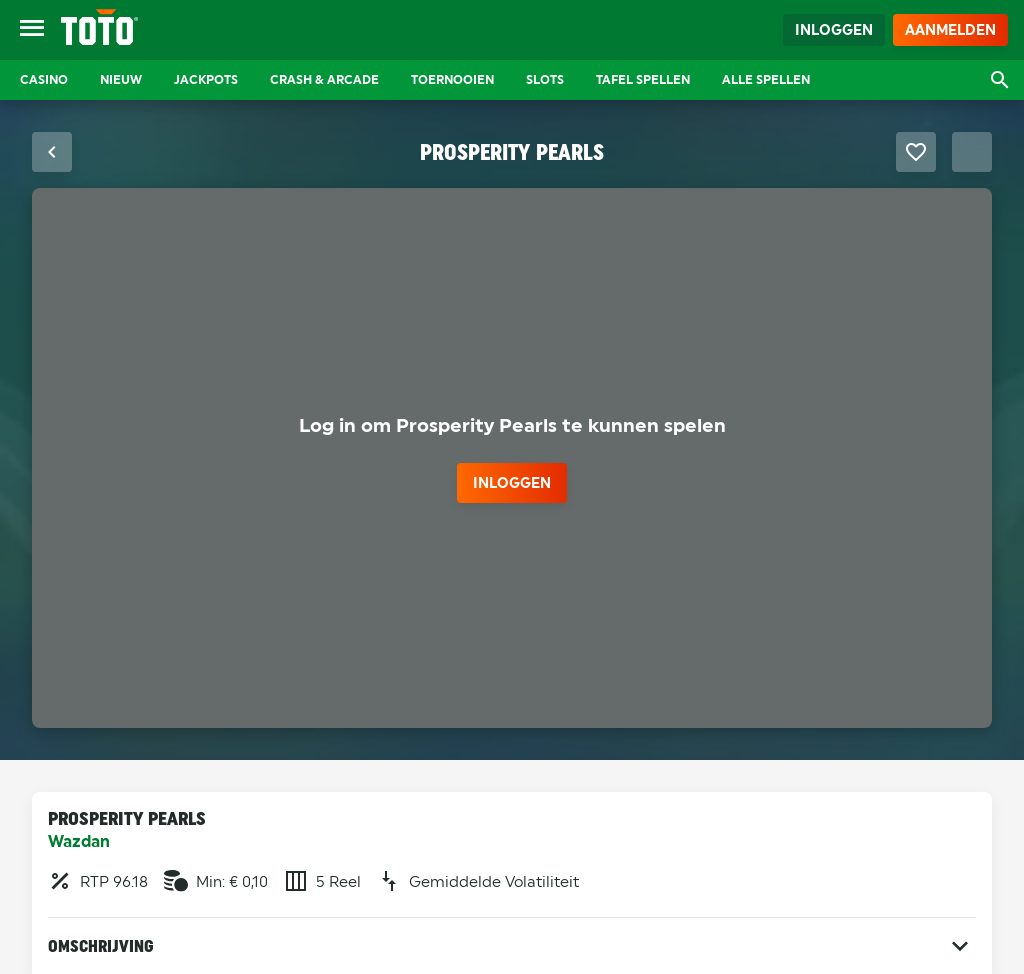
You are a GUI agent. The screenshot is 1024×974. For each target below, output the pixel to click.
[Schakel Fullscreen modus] (972, 152)
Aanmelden (950, 30)
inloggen (512, 483)
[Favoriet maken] (916, 152)
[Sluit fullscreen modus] (52, 152)
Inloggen (834, 30)
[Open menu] (32, 30)
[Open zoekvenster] (1000, 80)
